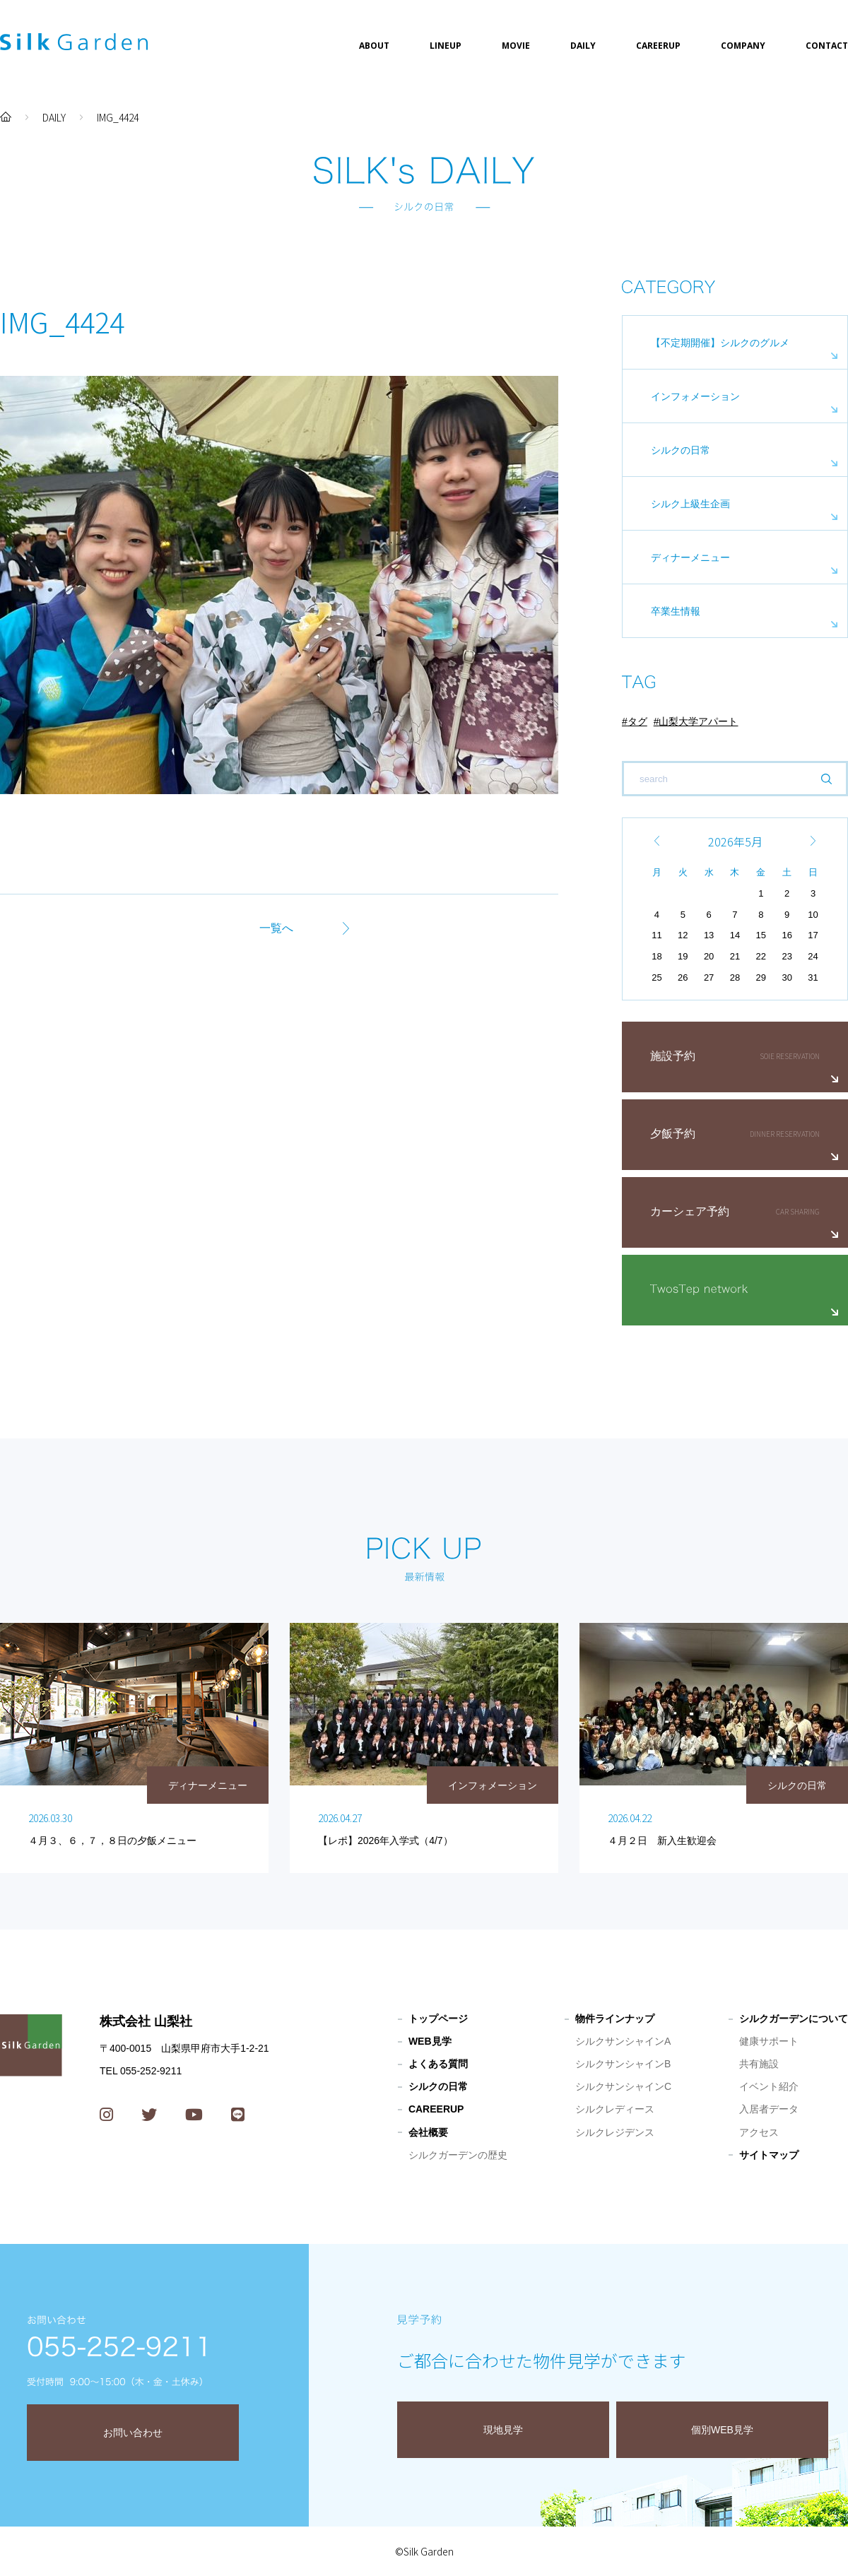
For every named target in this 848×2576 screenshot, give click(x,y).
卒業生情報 (675, 611)
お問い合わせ (133, 2432)
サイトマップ (769, 2155)
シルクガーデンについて (793, 2018)
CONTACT (827, 46)
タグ (637, 721)
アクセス (759, 2132)
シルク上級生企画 (690, 503)
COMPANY (743, 46)
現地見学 (503, 2429)
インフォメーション (695, 396)
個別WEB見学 (722, 2429)
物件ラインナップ (614, 2018)
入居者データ (769, 2109)
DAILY (583, 46)
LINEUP (445, 46)
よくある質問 (438, 2063)
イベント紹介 (769, 2086)
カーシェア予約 (689, 1211)
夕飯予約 (672, 1134)
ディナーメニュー (690, 557)
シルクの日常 (680, 450)
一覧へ (276, 928)
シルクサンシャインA (623, 2041)
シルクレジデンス (614, 2132)
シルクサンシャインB (623, 2063)
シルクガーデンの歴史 (457, 2155)
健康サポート (769, 2041)
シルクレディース (614, 2109)
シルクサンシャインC (623, 2086)
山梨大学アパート (698, 721)
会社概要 (428, 2132)
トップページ (438, 2018)
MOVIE (516, 46)
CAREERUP (658, 46)
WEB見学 (430, 2041)
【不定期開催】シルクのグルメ (720, 342)
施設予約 (672, 1056)
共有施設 (759, 2063)
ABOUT (374, 46)
